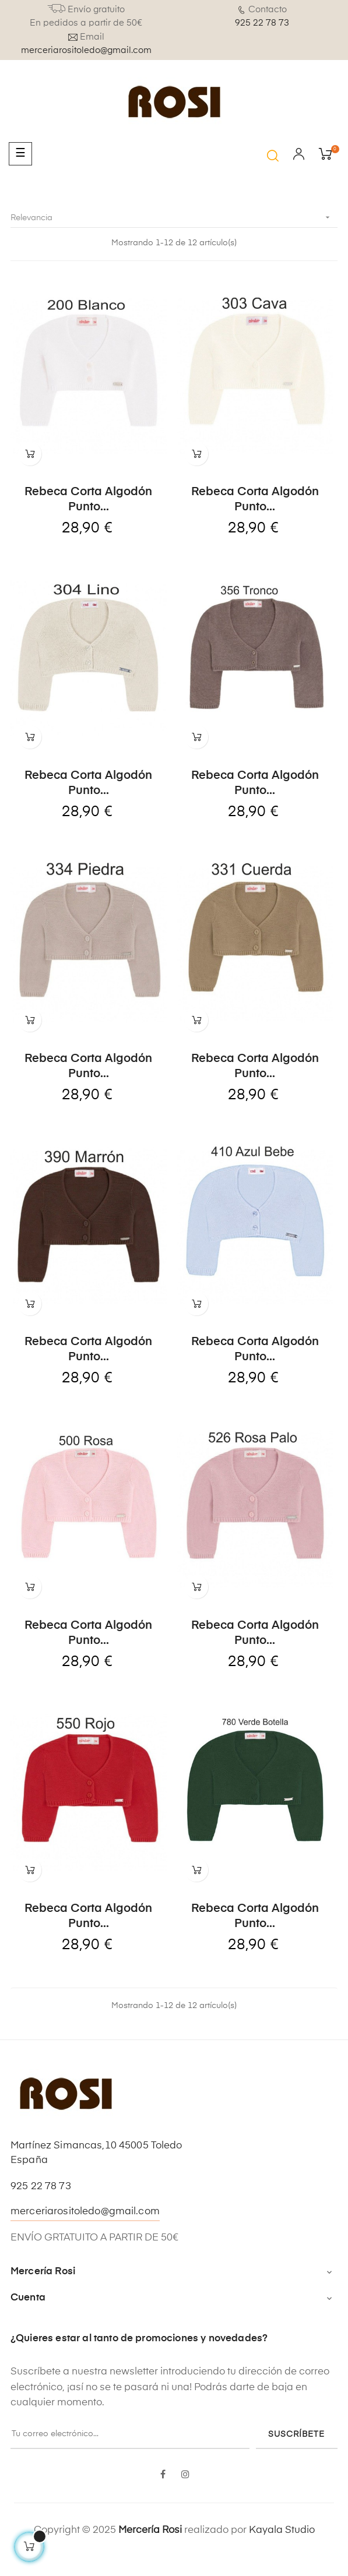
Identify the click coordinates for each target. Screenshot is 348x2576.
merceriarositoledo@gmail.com (86, 50)
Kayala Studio (282, 2547)
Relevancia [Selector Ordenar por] (174, 217)
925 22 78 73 (262, 23)
